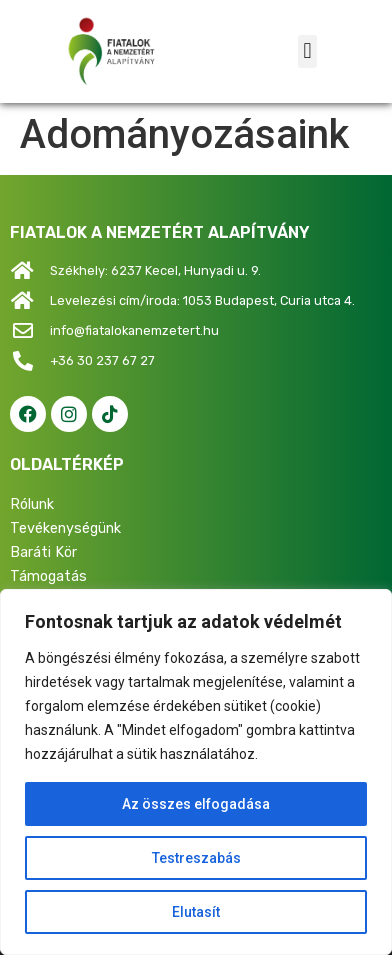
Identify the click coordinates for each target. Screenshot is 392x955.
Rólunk (32, 504)
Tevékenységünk (65, 528)
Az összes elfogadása (196, 804)
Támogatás (48, 576)
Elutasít (196, 912)
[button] (307, 51)
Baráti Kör (43, 552)
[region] (196, 772)
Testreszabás (196, 858)
